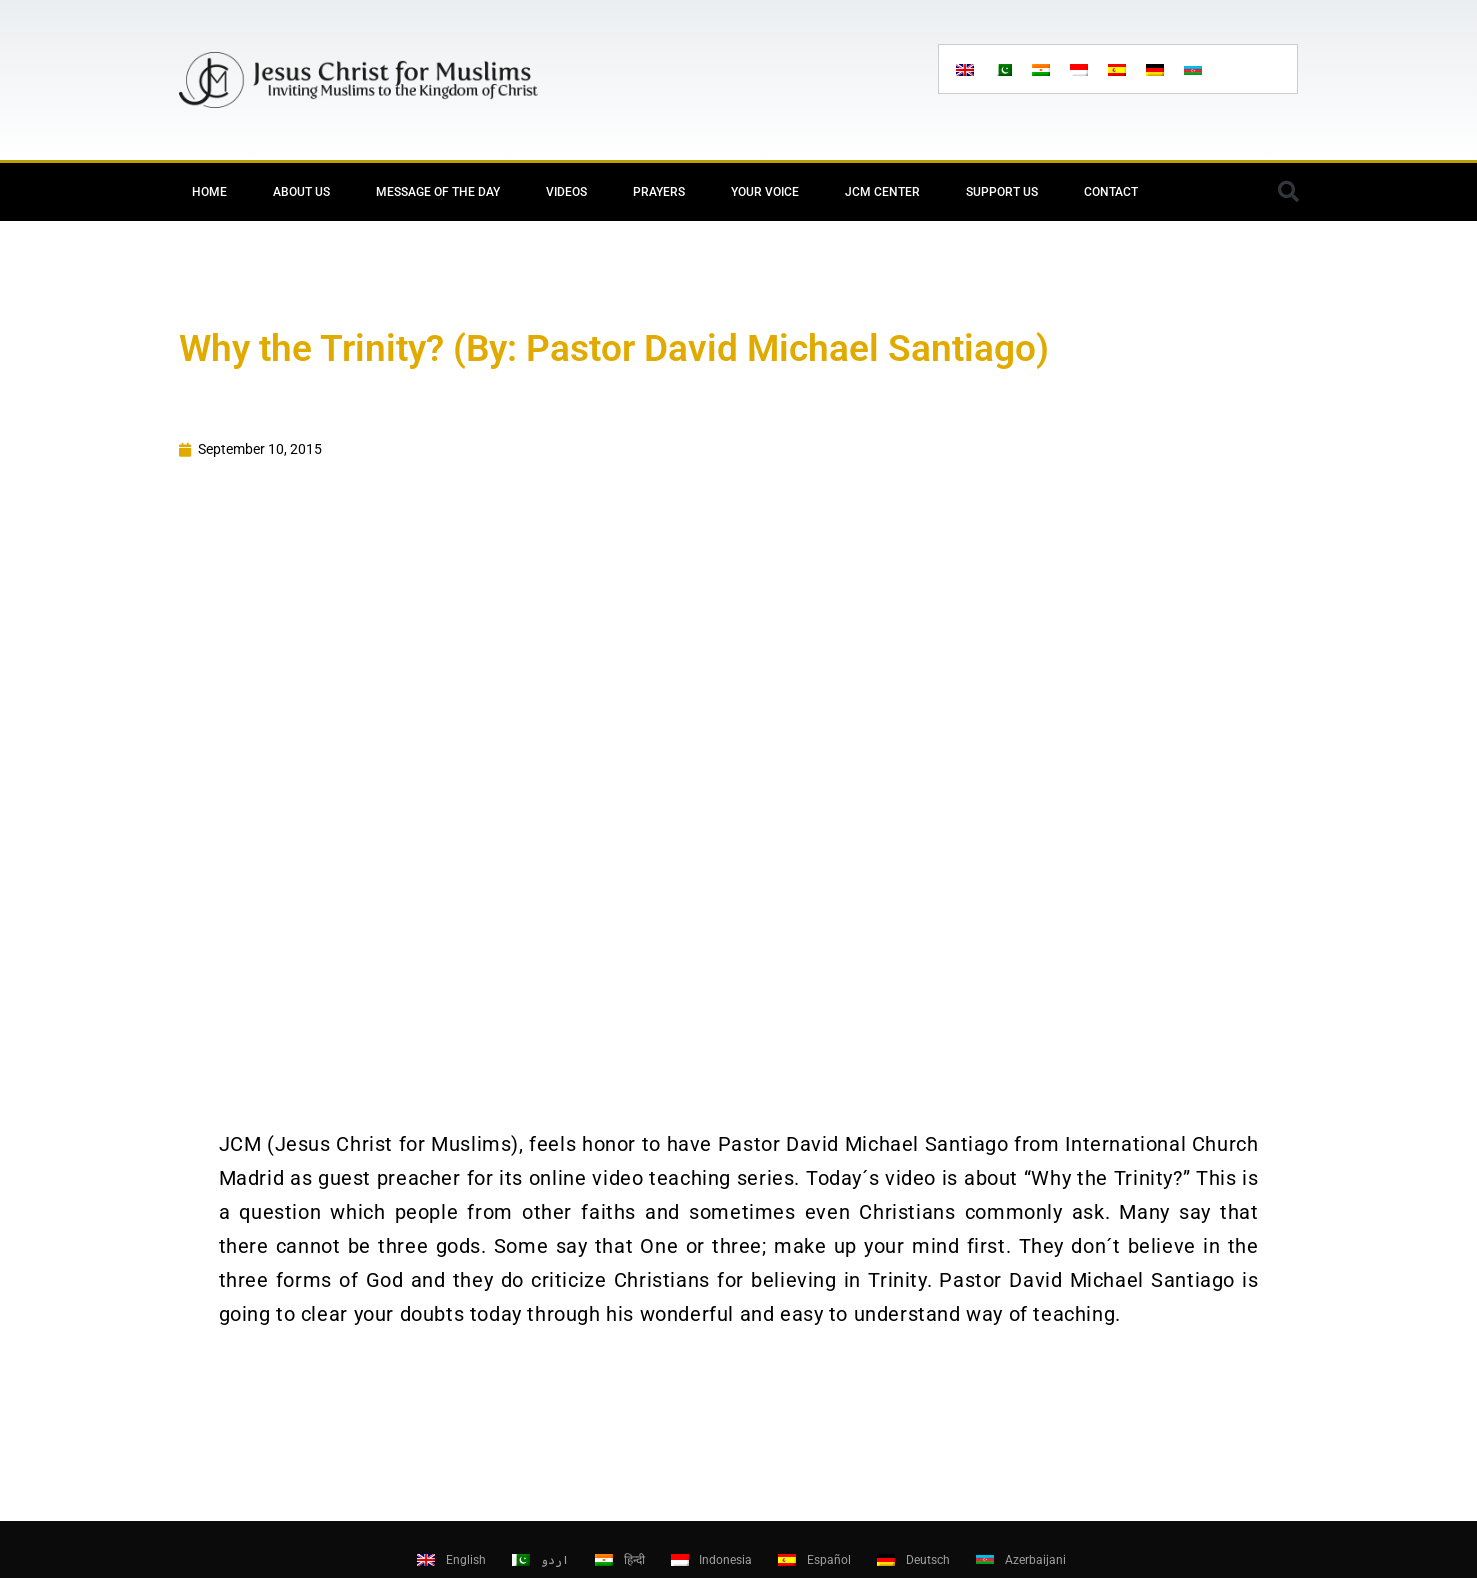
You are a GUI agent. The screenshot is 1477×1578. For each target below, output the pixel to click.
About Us (301, 192)
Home (209, 192)
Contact (1111, 192)
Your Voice (765, 192)
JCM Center (882, 192)
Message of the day (438, 192)
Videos (566, 192)
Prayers (659, 192)
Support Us (1002, 192)
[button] (1289, 192)
